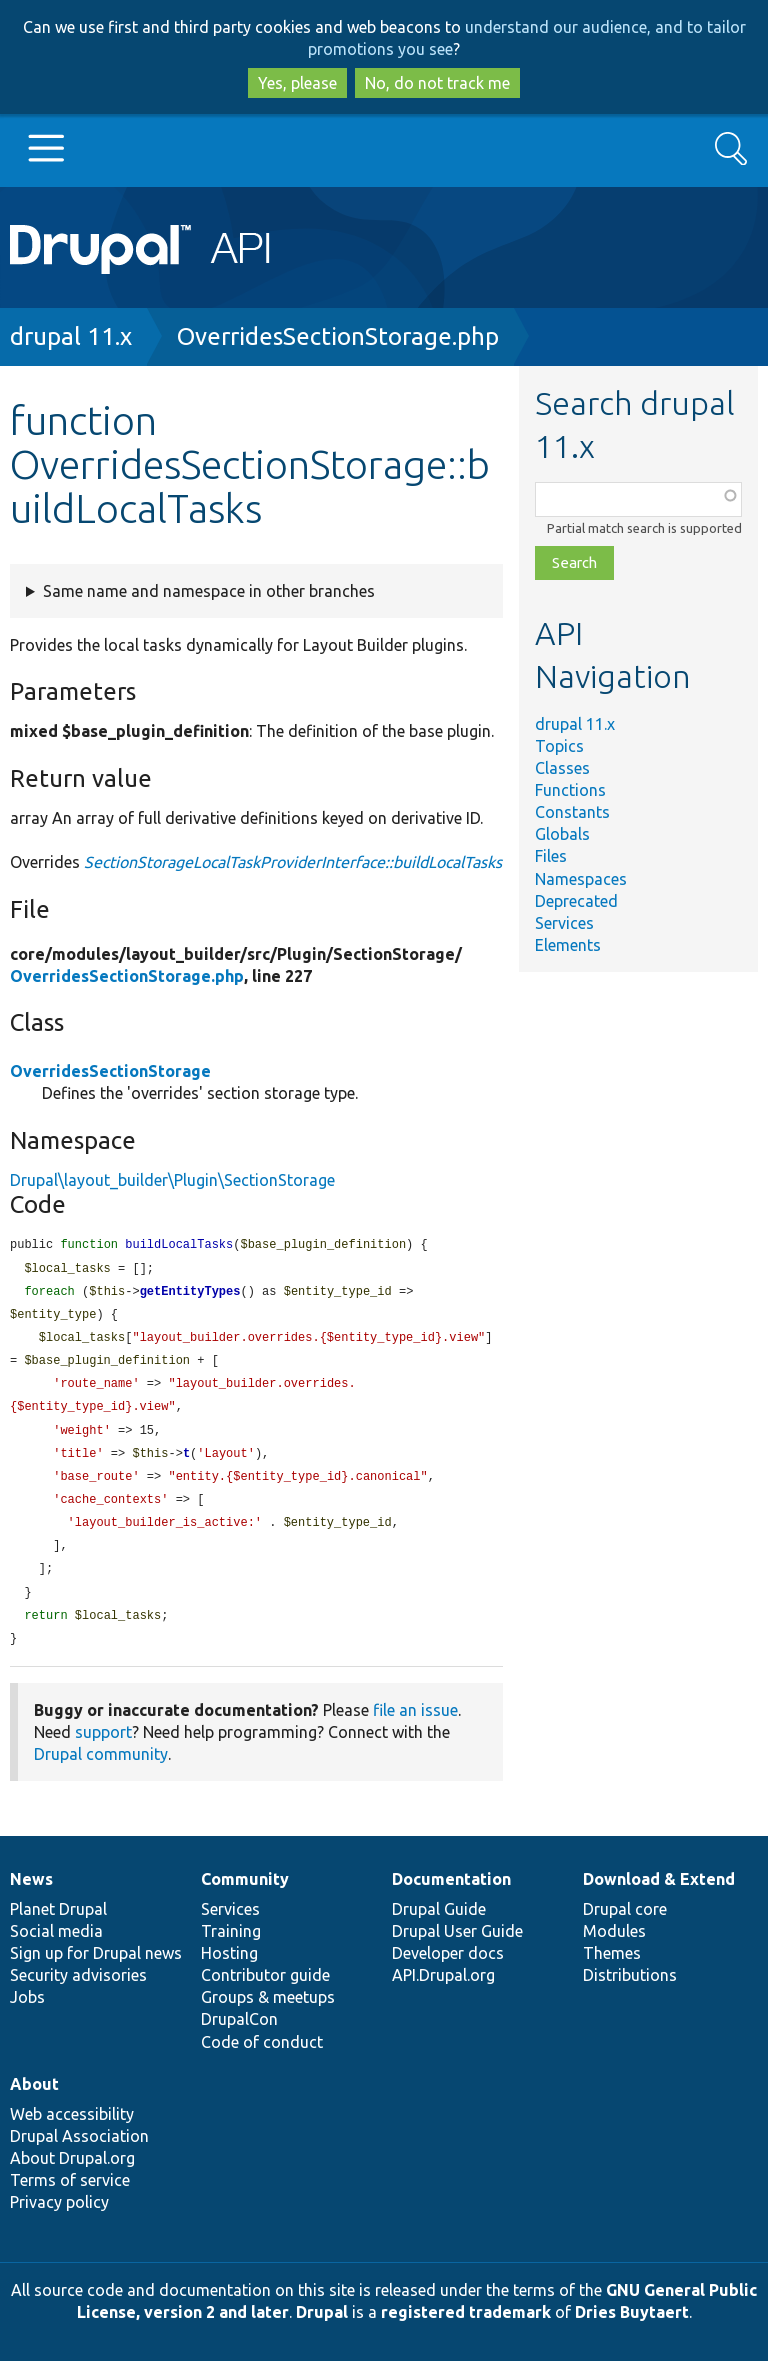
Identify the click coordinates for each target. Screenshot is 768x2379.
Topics (559, 746)
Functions (570, 790)
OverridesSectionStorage (110, 1071)
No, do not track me (437, 83)
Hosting (229, 1971)
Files (551, 856)
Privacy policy (59, 2220)
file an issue (415, 1728)
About (34, 2102)
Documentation (451, 1897)
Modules (614, 1949)
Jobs (27, 2015)
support (103, 1750)
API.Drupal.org (443, 1993)
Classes (562, 768)
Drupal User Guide (457, 1949)
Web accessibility (72, 2132)
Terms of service (70, 2198)
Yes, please (297, 83)
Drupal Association (79, 2154)
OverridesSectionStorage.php (338, 336)
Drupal (322, 2330)
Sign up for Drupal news (96, 1971)
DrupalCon (239, 2037)
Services (564, 923)
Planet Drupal (58, 1927)
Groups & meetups (268, 2015)
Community (245, 1897)
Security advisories (78, 1993)
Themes (612, 1971)
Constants (572, 812)
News (31, 1897)
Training (231, 1949)
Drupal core (625, 1927)
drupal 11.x (71, 336)
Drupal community (101, 1772)
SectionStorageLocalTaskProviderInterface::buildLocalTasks (293, 862)
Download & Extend (659, 1897)
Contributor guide (265, 1993)
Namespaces (581, 879)
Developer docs (448, 1971)
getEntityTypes (190, 1294)
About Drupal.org (72, 2176)
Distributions (630, 1993)
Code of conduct (262, 2060)
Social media (56, 1949)
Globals (562, 834)
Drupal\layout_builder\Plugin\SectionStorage (172, 1180)
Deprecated (576, 901)
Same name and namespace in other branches (209, 591)
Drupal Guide (439, 1927)
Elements (568, 945)
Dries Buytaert (632, 2330)
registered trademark (466, 2330)
